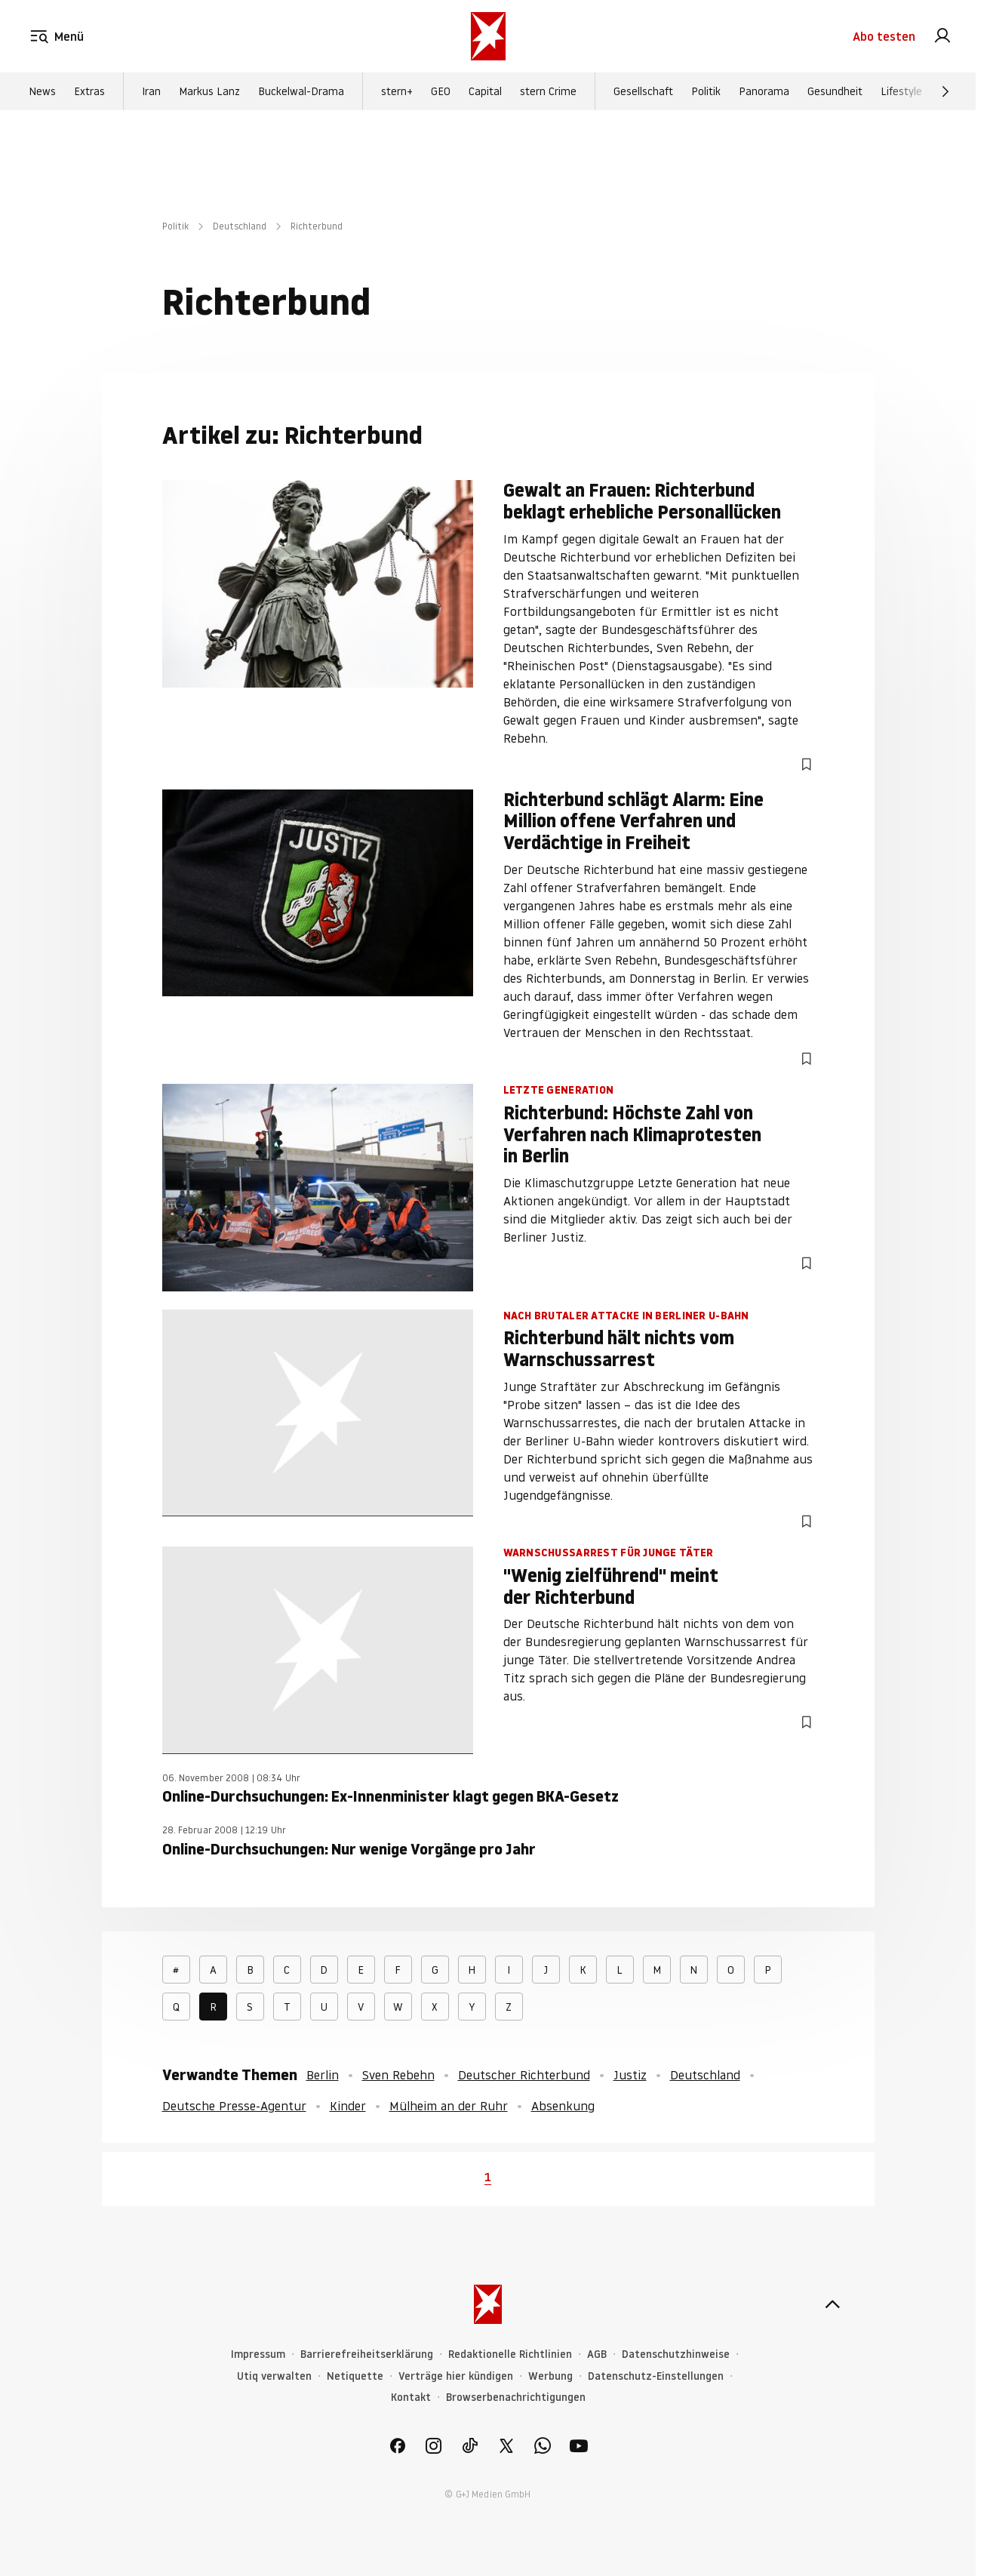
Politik (706, 91)
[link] (942, 36)
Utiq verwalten (274, 2376)
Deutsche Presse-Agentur (234, 2105)
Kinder (348, 2105)
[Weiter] (945, 91)
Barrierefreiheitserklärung (366, 2354)
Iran (151, 91)
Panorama (764, 91)
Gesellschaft (643, 91)
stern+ (397, 91)
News (42, 91)
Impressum (258, 2354)
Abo (884, 36)
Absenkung (563, 2105)
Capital (485, 91)
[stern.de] (488, 36)
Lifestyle (901, 91)
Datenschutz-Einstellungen (656, 2376)
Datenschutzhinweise (676, 2354)
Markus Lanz (209, 91)
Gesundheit (834, 91)
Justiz (630, 2074)
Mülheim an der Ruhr (448, 2105)
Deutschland (239, 226)
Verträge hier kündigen (455, 2376)
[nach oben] (832, 2304)
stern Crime (548, 91)
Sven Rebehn (398, 2074)
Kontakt (411, 2397)
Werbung (550, 2376)
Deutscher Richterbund (524, 2074)
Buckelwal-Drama (301, 91)
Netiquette (355, 2376)
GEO (440, 91)
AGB (597, 2354)
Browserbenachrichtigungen (516, 2397)
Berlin (322, 2074)
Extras (89, 91)
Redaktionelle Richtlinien (510, 2354)
